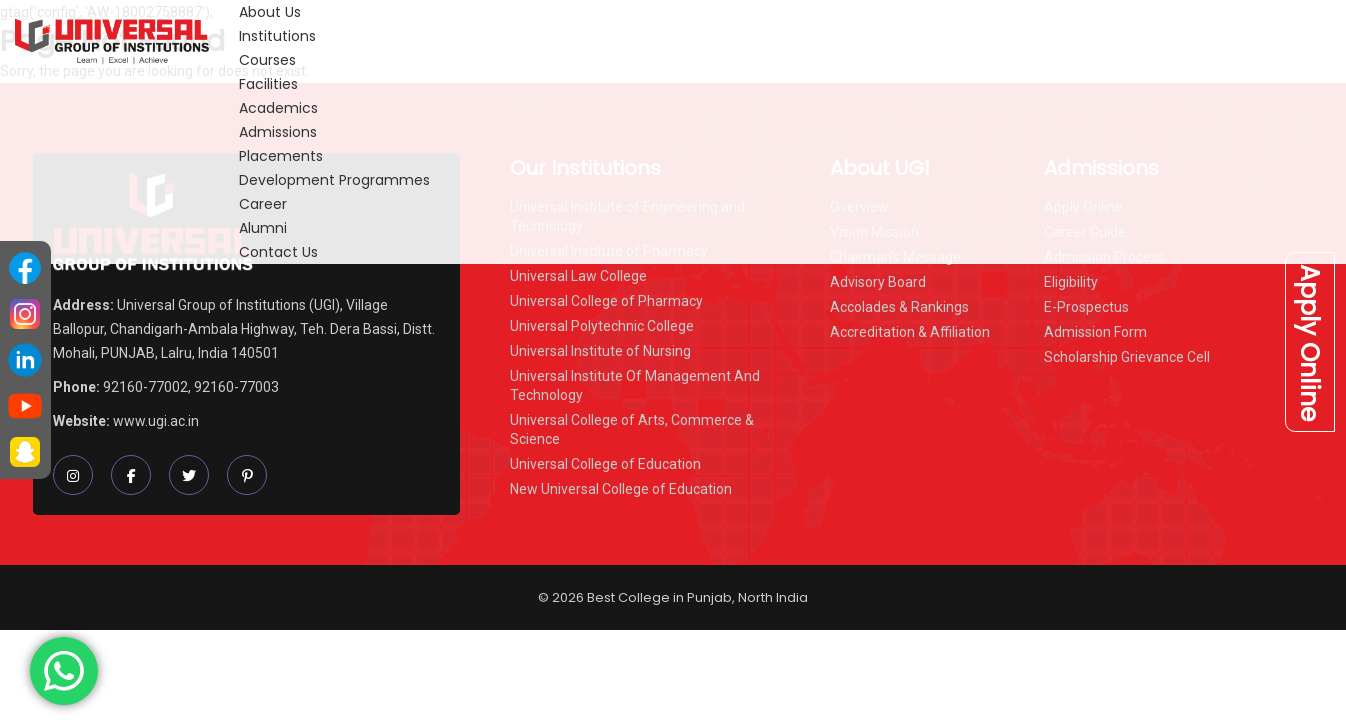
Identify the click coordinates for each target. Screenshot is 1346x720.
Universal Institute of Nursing (600, 351)
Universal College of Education (605, 464)
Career (263, 204)
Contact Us (278, 252)
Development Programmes (334, 180)
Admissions (278, 132)
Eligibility (1071, 282)
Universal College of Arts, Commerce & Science (632, 429)
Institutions (277, 36)
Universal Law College (578, 276)
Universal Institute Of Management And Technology (635, 385)
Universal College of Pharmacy (606, 301)
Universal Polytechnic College (602, 326)
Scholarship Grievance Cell (1127, 357)
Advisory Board (878, 282)
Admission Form (1095, 332)
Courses (267, 60)
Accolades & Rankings (899, 307)
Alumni (263, 228)
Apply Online (1309, 341)
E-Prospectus (1086, 307)
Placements (281, 156)
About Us (270, 12)
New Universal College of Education (621, 489)
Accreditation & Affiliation (910, 332)
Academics (278, 108)
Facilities (268, 84)
